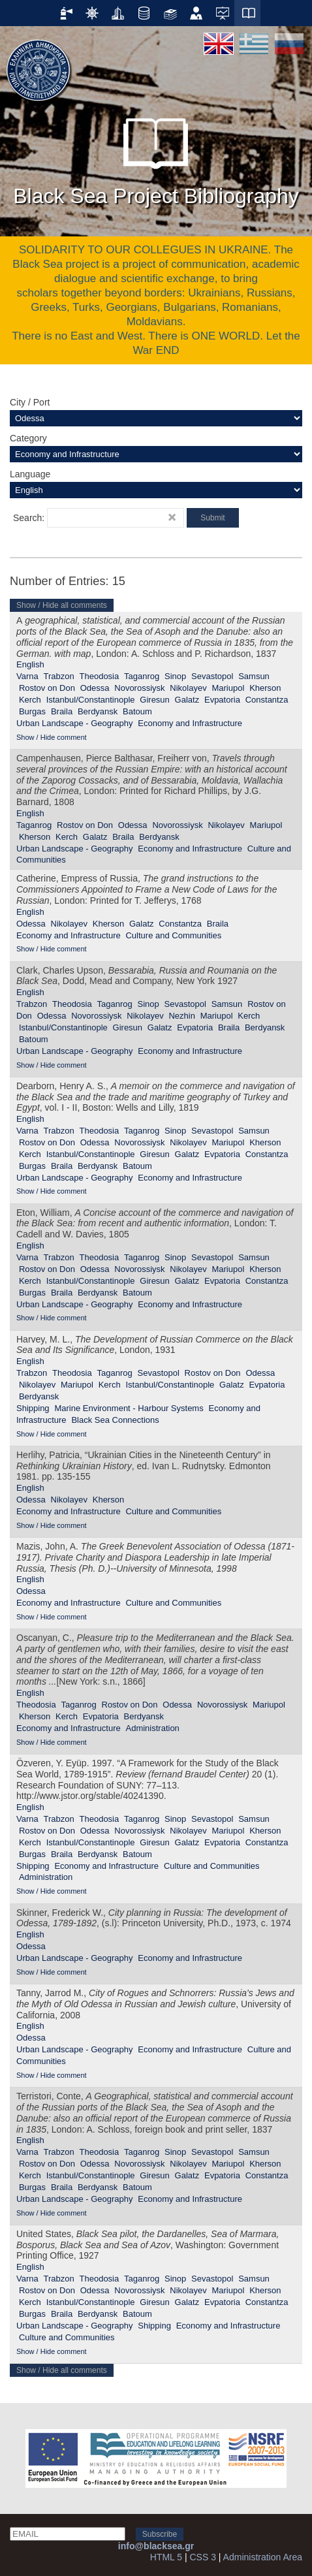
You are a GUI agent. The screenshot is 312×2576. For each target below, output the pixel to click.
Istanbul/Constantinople (90, 700)
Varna (27, 676)
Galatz (187, 700)
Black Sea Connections (115, 1420)
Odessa (95, 688)
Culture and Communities (173, 935)
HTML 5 (166, 2557)
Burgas (32, 711)
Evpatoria (222, 700)
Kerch (30, 700)
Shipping (33, 1408)
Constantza (267, 700)
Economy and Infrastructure (190, 723)
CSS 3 (202, 2557)
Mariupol (227, 688)
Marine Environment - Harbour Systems (128, 1408)
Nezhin (181, 1016)
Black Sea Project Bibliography (156, 156)
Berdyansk (97, 711)
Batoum (137, 711)
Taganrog (141, 676)
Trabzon (59, 676)
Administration (152, 1728)
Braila (61, 711)
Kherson (265, 688)
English (30, 664)
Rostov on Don (47, 688)
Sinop (175, 676)
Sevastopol (212, 676)
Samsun (254, 676)
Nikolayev (188, 688)
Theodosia (99, 676)
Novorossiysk (139, 688)
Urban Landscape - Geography (74, 723)
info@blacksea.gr (156, 2546)
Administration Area (262, 2557)
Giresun (155, 700)
